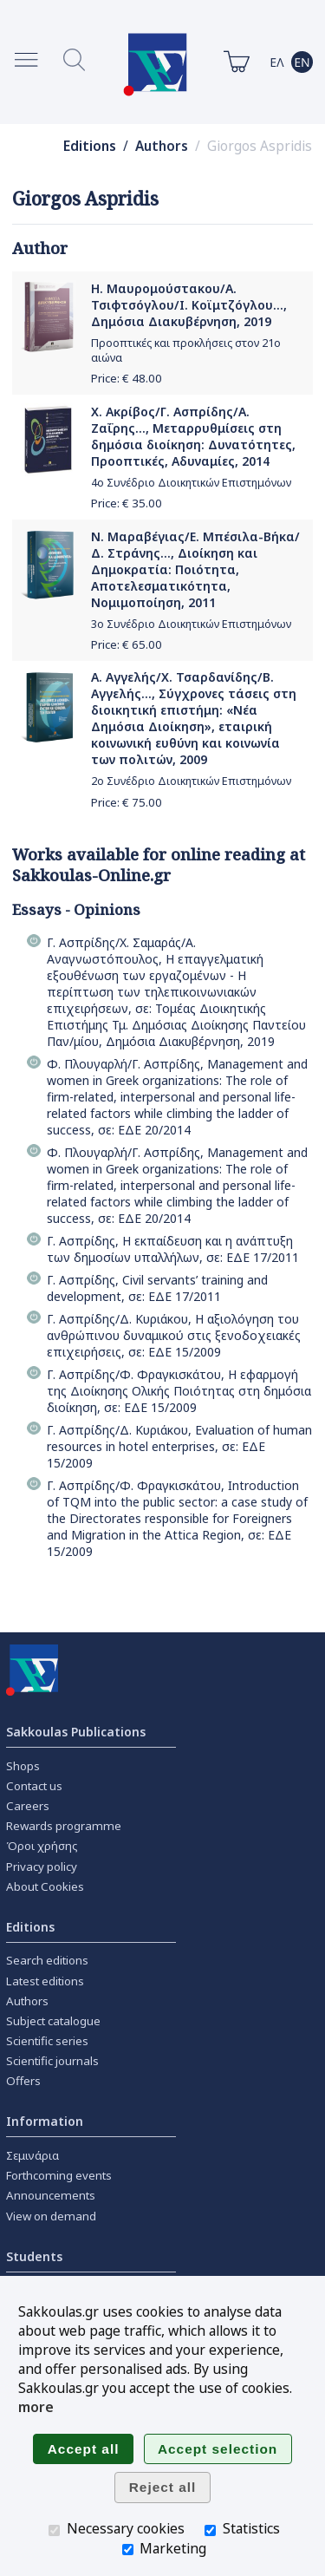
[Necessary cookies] (54, 2530)
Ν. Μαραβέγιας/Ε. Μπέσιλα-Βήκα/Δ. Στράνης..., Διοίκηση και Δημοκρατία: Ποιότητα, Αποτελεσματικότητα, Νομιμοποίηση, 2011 (195, 569)
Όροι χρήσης (42, 1846)
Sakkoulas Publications (76, 1731)
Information (44, 2121)
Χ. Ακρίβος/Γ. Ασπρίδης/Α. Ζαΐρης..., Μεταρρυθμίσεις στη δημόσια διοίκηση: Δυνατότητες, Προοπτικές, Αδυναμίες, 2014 (193, 436)
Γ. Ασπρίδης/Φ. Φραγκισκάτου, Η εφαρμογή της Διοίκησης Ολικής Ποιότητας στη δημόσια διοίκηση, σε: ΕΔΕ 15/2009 (179, 1390)
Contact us (34, 1786)
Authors (161, 146)
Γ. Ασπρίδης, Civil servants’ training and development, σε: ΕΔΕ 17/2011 (157, 1288)
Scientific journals (52, 2061)
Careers (27, 1806)
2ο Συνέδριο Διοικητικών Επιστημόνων (191, 781)
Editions (89, 146)
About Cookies (45, 1886)
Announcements (50, 2195)
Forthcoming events (59, 2175)
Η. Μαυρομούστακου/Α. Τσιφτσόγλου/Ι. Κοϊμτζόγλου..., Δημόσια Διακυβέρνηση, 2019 (189, 305)
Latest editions (45, 1981)
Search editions (47, 1960)
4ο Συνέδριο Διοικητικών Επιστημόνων (191, 482)
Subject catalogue (53, 2021)
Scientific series (47, 2041)
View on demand (51, 2216)
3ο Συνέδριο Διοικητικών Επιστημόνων (191, 624)
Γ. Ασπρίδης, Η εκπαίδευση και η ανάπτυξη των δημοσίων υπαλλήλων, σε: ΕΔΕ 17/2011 (173, 1248)
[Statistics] (210, 2530)
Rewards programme (63, 1826)
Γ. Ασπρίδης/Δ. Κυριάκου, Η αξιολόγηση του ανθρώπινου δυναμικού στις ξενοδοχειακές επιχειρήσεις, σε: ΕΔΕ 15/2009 (174, 1335)
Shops (23, 1766)
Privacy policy (41, 1866)
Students (34, 2256)
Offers (23, 2081)
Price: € (126, 378)
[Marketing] (127, 2549)
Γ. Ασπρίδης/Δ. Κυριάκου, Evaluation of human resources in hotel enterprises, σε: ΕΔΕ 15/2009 (179, 1446)
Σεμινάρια (32, 2155)
